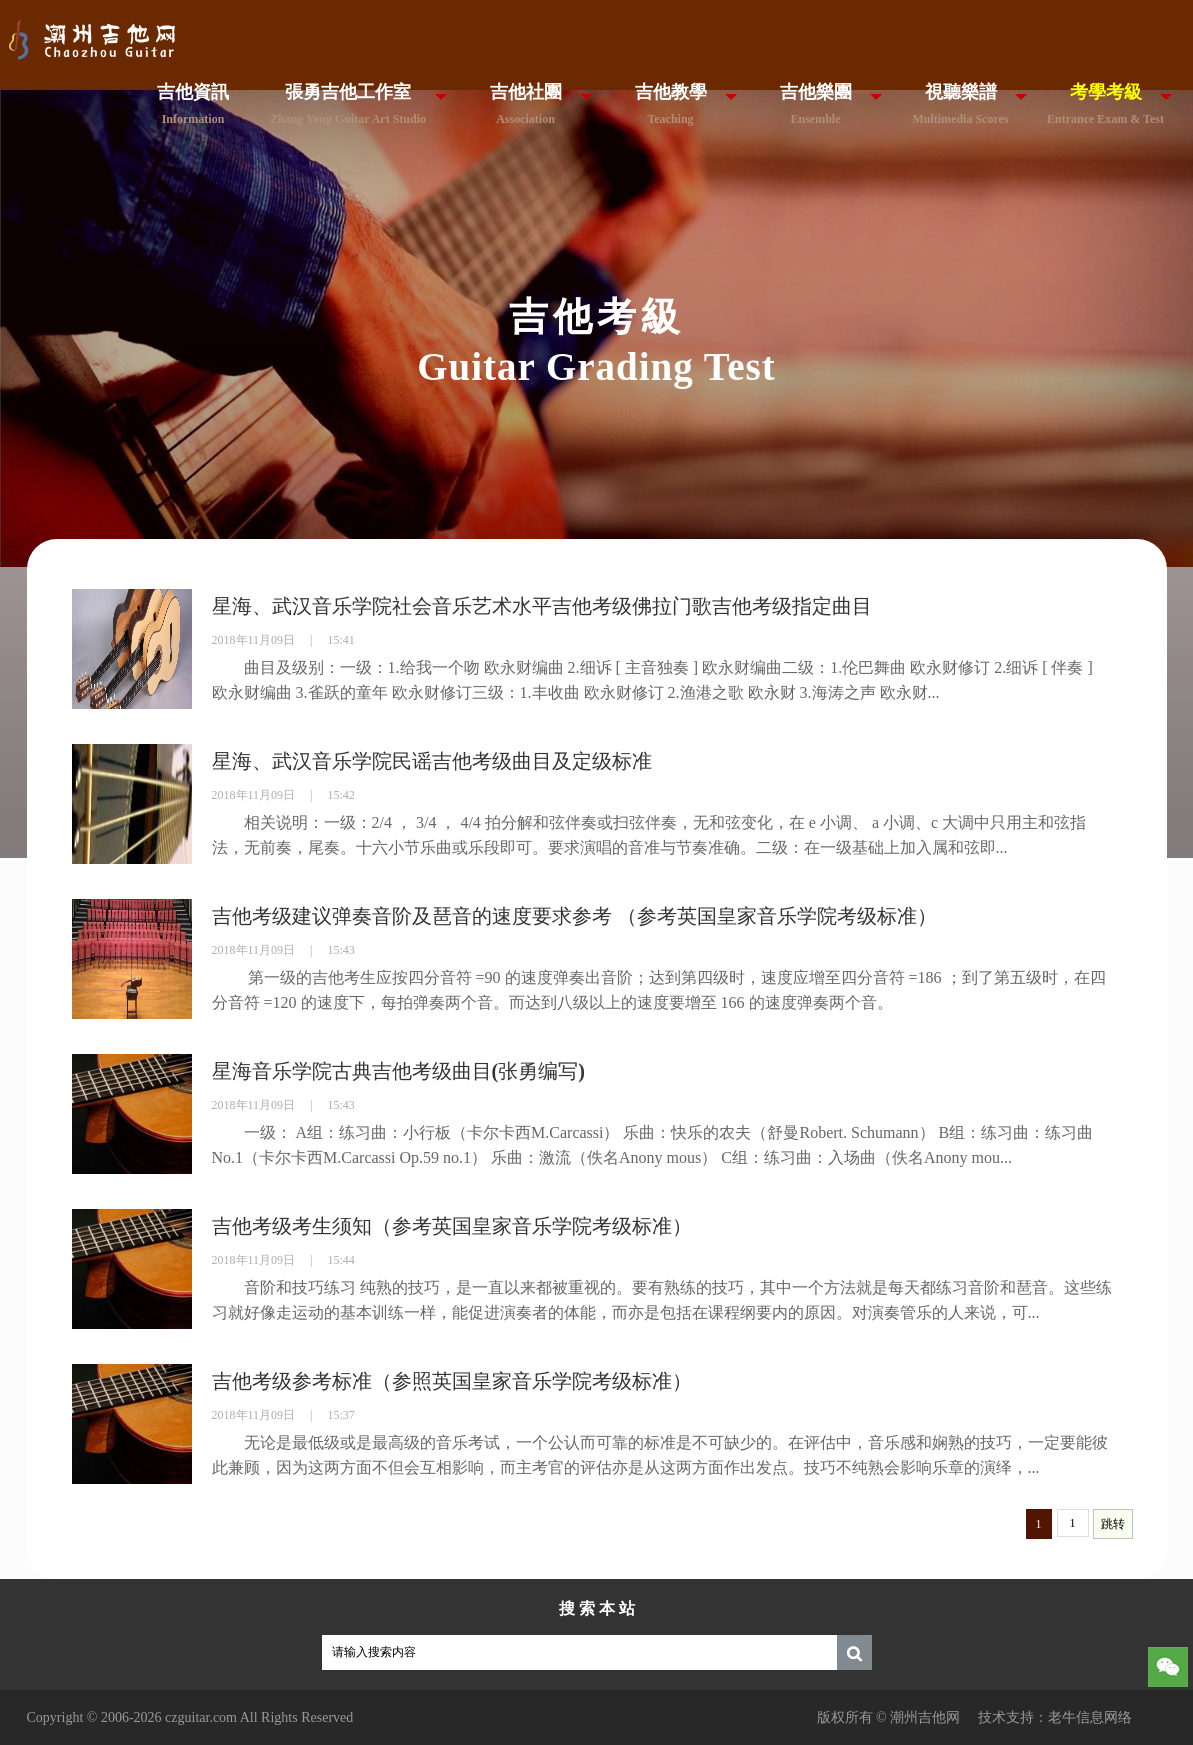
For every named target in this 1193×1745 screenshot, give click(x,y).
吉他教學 (671, 104)
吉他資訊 (193, 104)
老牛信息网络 (1090, 1717)
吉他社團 (526, 104)
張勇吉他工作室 (348, 104)
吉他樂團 (816, 104)
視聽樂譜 (960, 104)
